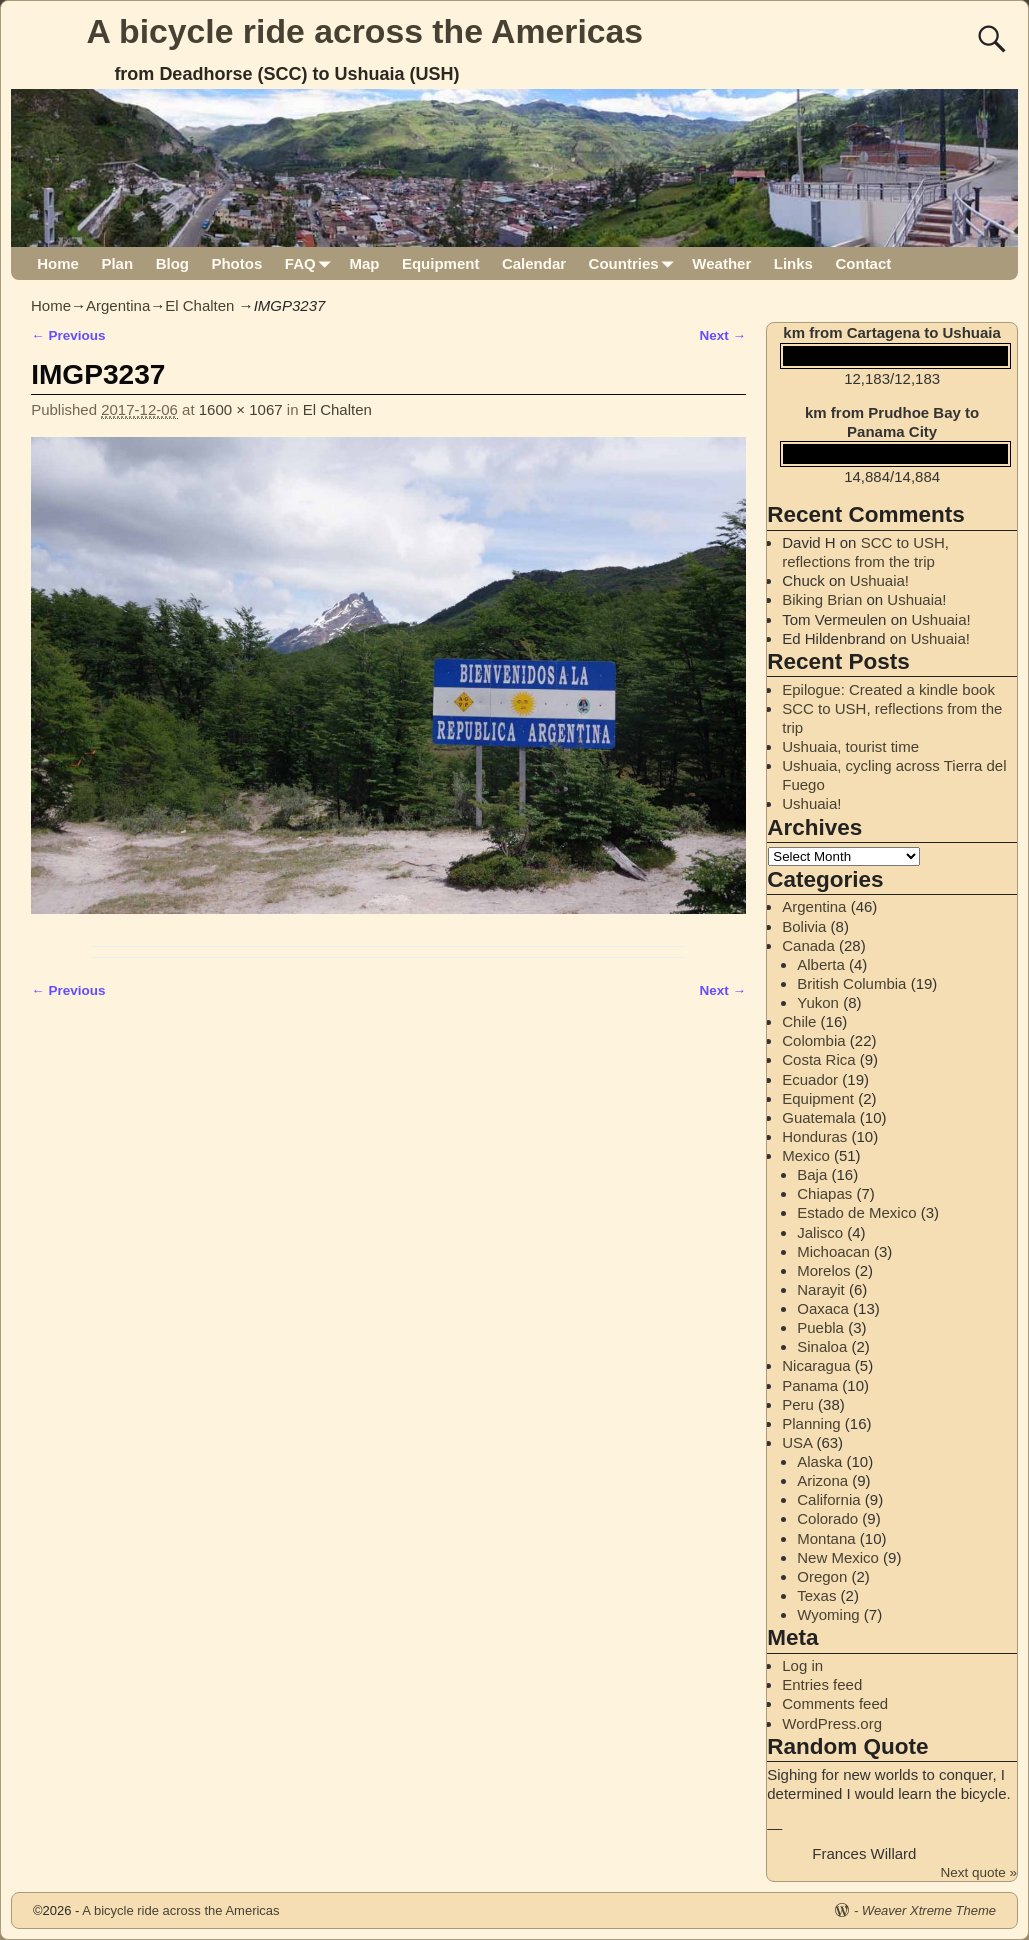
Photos (236, 263)
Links (793, 263)
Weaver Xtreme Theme (929, 1910)
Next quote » (978, 1872)
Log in (802, 1665)
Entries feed (822, 1684)
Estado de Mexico (856, 1212)
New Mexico (838, 1557)
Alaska (819, 1461)
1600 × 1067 (241, 409)
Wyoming (828, 1614)
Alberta (821, 964)
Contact (863, 263)
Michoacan (833, 1251)
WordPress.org (832, 1723)
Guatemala (818, 1117)
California (828, 1499)
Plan (117, 263)
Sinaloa (822, 1346)
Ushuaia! (879, 580)
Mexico (806, 1155)
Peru (798, 1404)
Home (58, 263)
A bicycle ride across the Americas (365, 31)
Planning (811, 1423)
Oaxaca (823, 1308)
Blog (172, 263)
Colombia (813, 1040)
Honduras (814, 1136)
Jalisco (820, 1232)
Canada (808, 945)
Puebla (820, 1327)
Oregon (822, 1576)
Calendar (534, 263)
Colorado (827, 1518)
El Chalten (199, 305)
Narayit (821, 1289)
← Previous (68, 335)
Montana (826, 1538)
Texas (816, 1595)
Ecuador (810, 1079)
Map (364, 263)
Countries (635, 263)
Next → (723, 335)
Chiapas (824, 1193)
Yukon (818, 1002)
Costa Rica (818, 1059)
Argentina (118, 305)
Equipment (441, 263)
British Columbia (851, 983)
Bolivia (804, 926)
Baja (812, 1174)
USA (797, 1442)
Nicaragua (816, 1365)
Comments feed (835, 1703)
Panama (810, 1385)
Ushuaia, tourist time (850, 746)
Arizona (822, 1480)
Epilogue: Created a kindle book (888, 689)
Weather (721, 263)
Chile (799, 1021)
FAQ (311, 263)
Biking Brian (822, 599)
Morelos (823, 1270)
